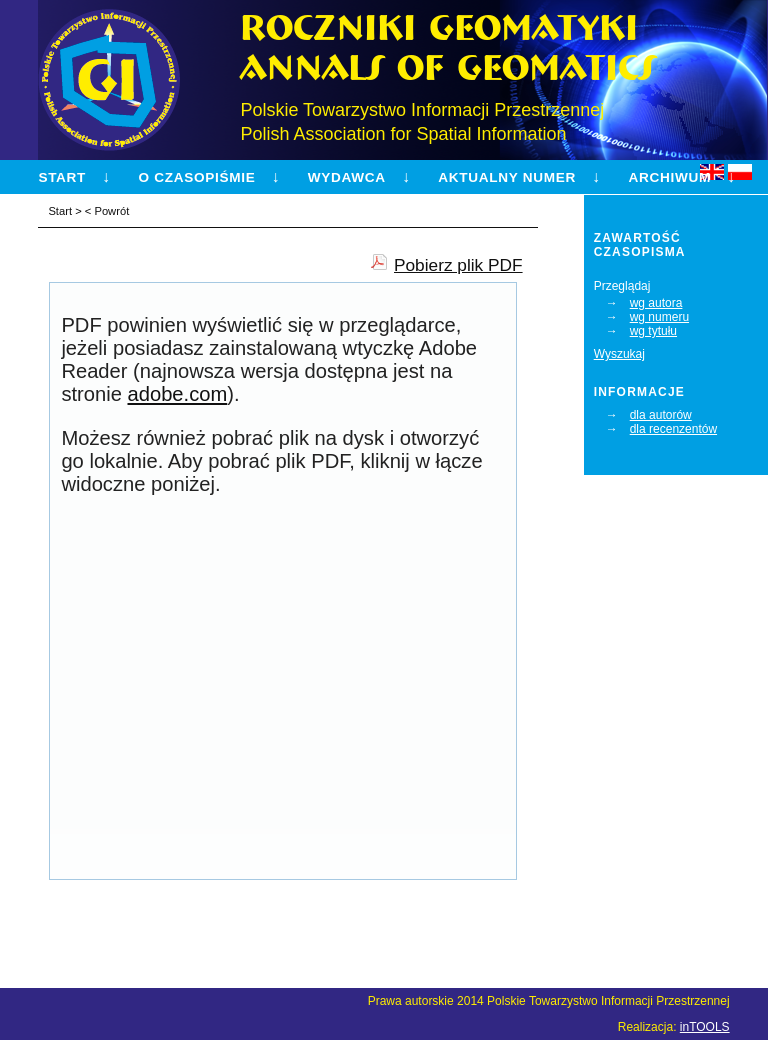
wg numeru (659, 317)
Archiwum (669, 177)
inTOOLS (705, 1027)
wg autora (656, 303)
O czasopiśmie (197, 177)
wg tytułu (653, 331)
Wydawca (347, 177)
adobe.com (178, 394)
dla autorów (661, 415)
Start (62, 177)
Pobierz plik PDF (458, 265)
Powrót (111, 211)
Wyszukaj (619, 354)
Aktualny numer (507, 177)
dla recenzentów (673, 429)
